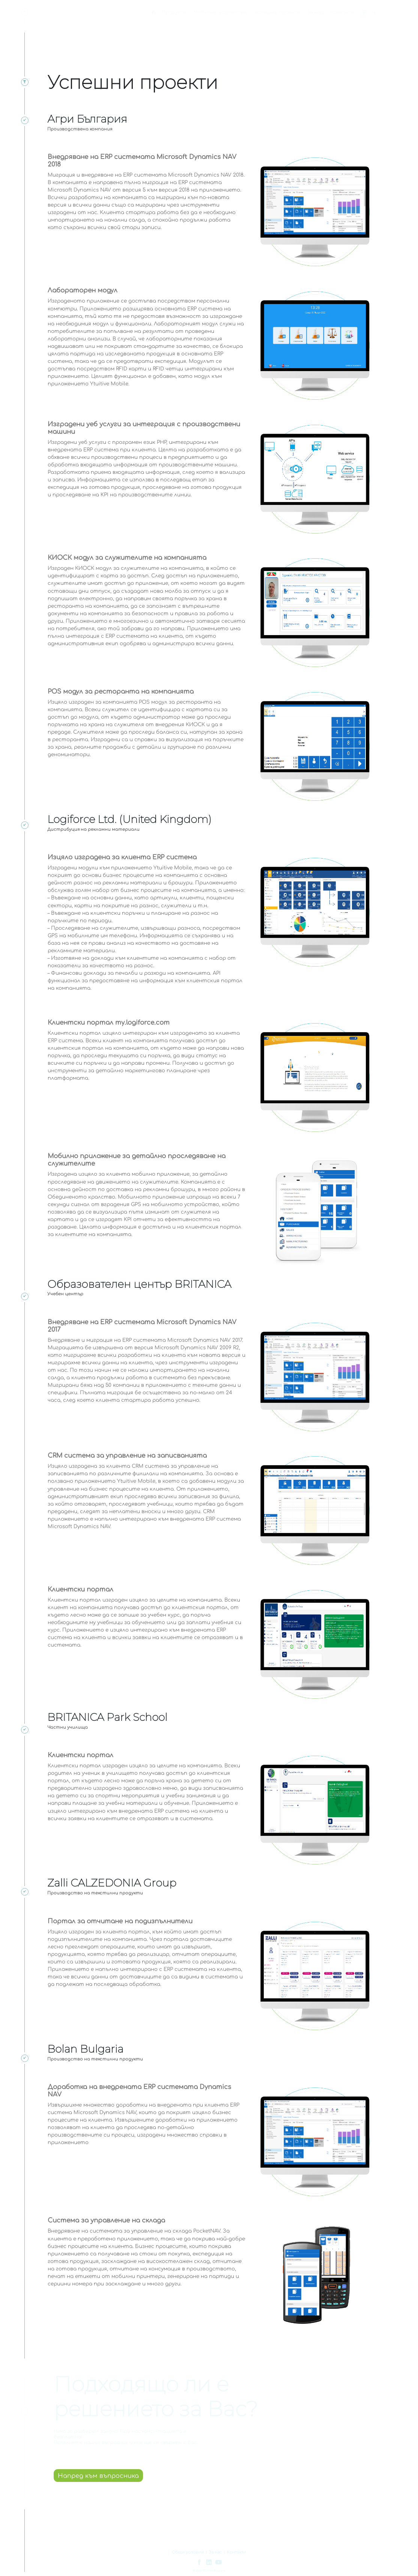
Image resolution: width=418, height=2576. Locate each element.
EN (369, 12)
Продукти (173, 12)
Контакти (342, 12)
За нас (315, 12)
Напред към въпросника (98, 2476)
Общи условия (188, 2552)
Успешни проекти (277, 12)
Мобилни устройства (220, 12)
